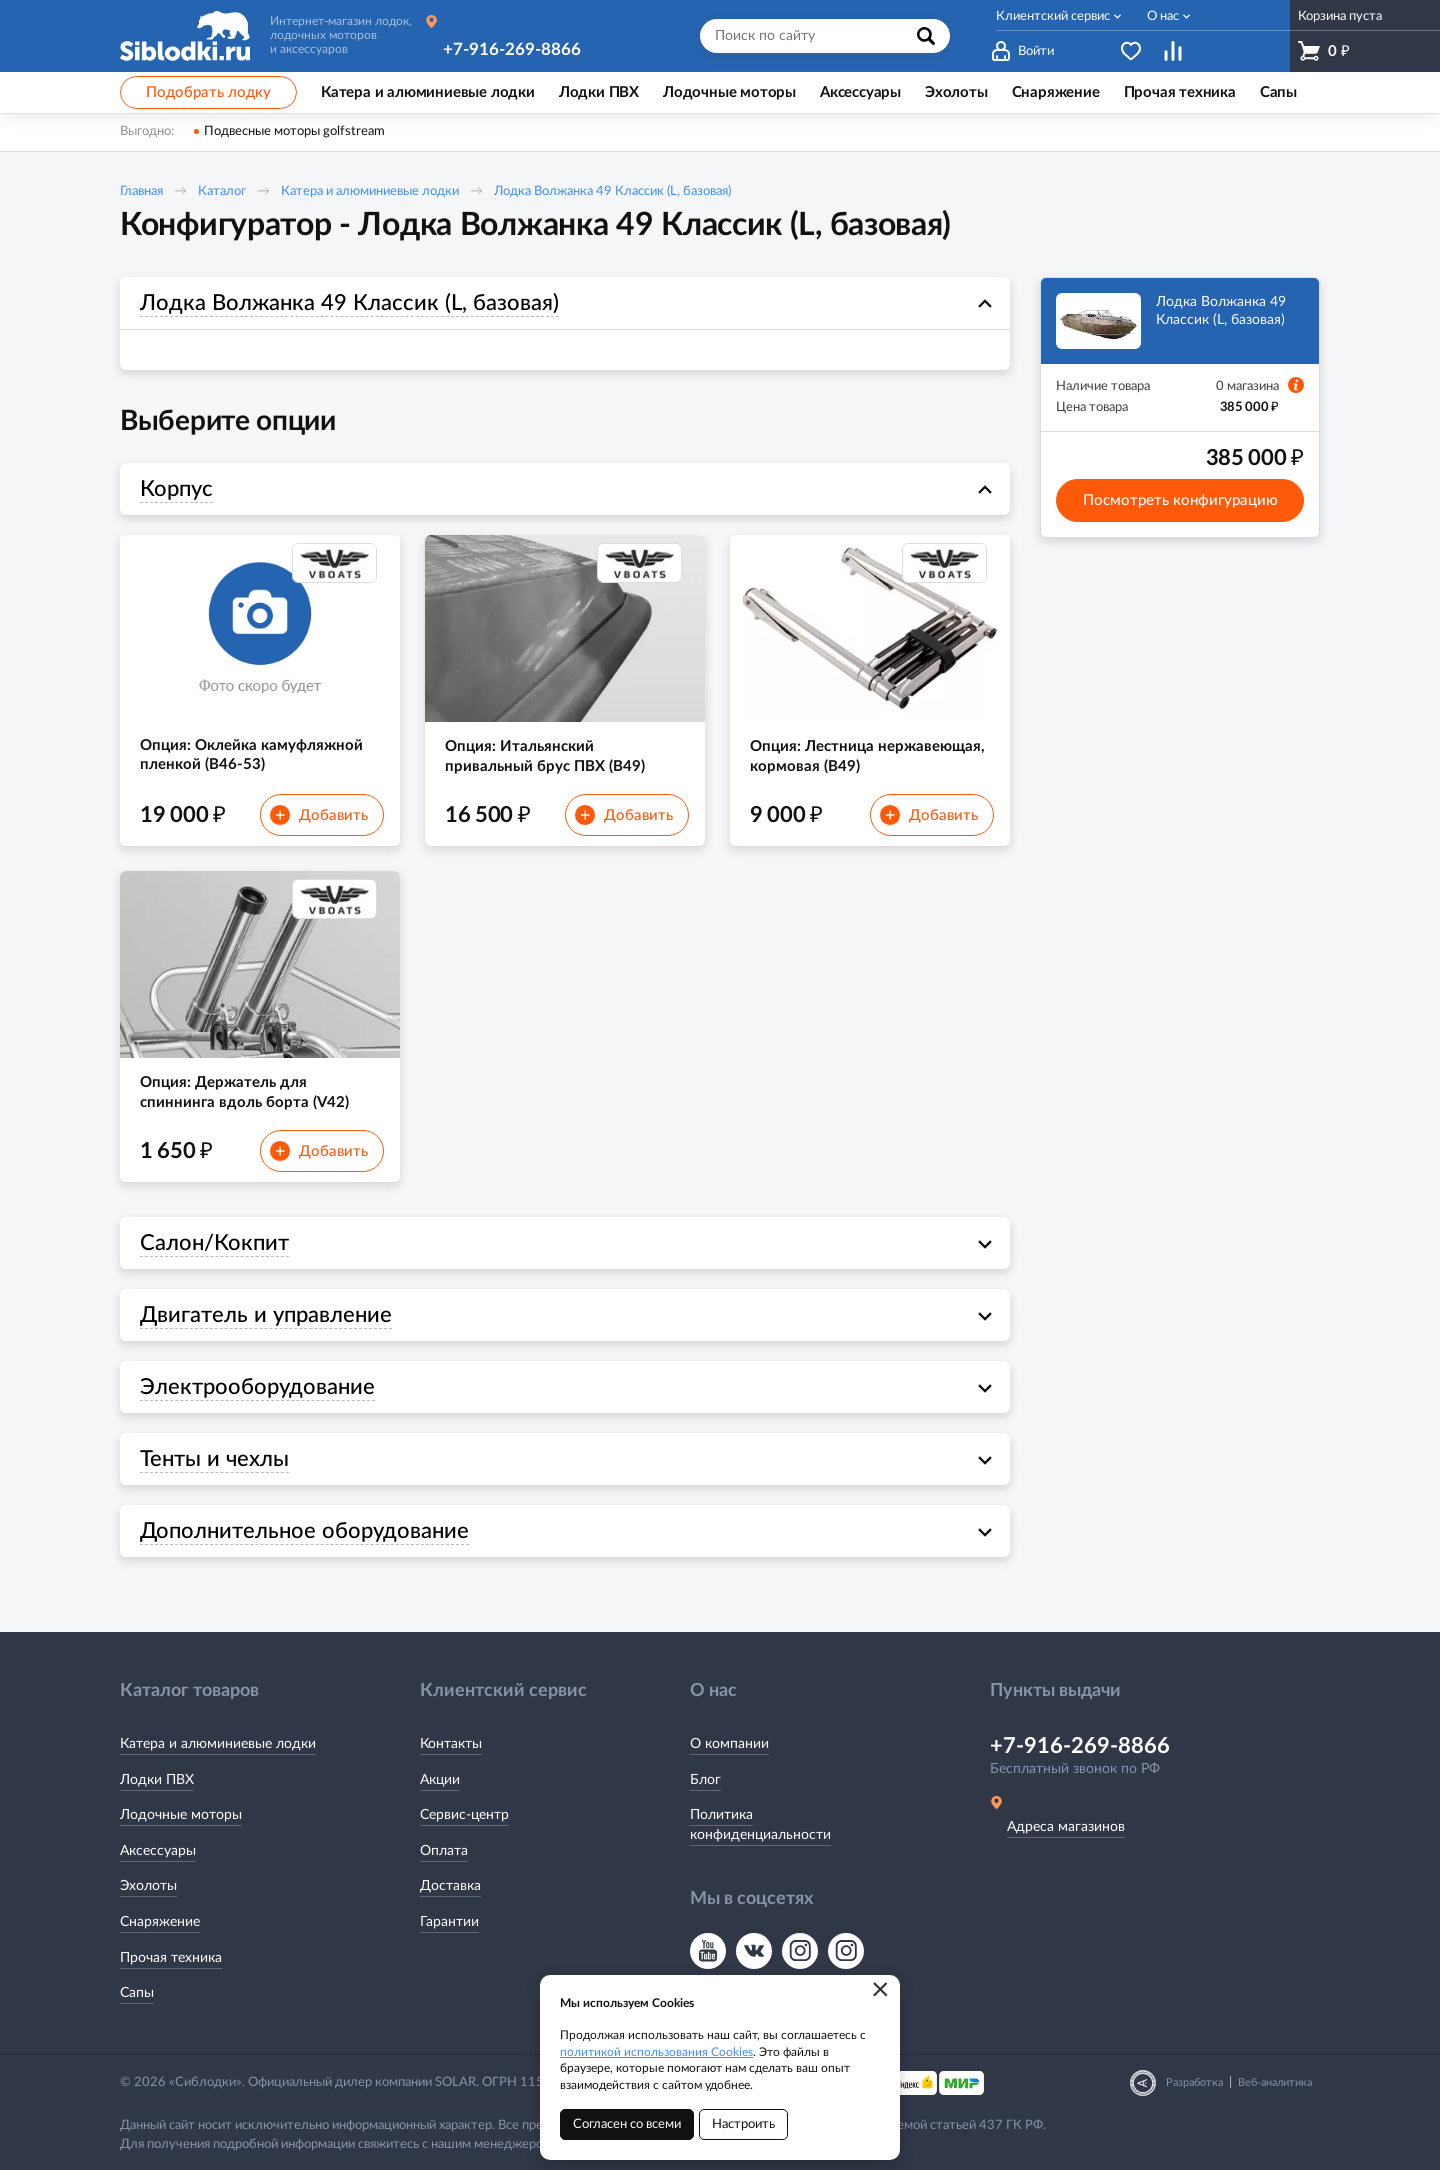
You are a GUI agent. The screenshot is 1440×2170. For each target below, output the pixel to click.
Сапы (137, 1993)
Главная (141, 191)
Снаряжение (160, 1922)
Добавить (318, 815)
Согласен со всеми (627, 2124)
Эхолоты (148, 1886)
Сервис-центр (464, 1815)
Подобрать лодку (208, 92)
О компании (729, 1744)
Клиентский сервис (1053, 16)
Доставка (450, 1886)
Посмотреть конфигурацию (1180, 500)
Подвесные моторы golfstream (294, 131)
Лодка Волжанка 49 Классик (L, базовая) (612, 191)
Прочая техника (171, 1958)
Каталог (222, 191)
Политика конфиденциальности (760, 1825)
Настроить (743, 2124)
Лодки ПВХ (157, 1780)
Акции (440, 1780)
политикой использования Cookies (656, 2052)
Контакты (451, 1744)
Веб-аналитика (1275, 2082)
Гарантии (449, 1922)
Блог (705, 1780)
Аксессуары (158, 1851)
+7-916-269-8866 (512, 49)
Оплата (444, 1851)
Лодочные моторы (181, 1815)
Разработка (1194, 2082)
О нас (1163, 16)
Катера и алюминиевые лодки (370, 191)
